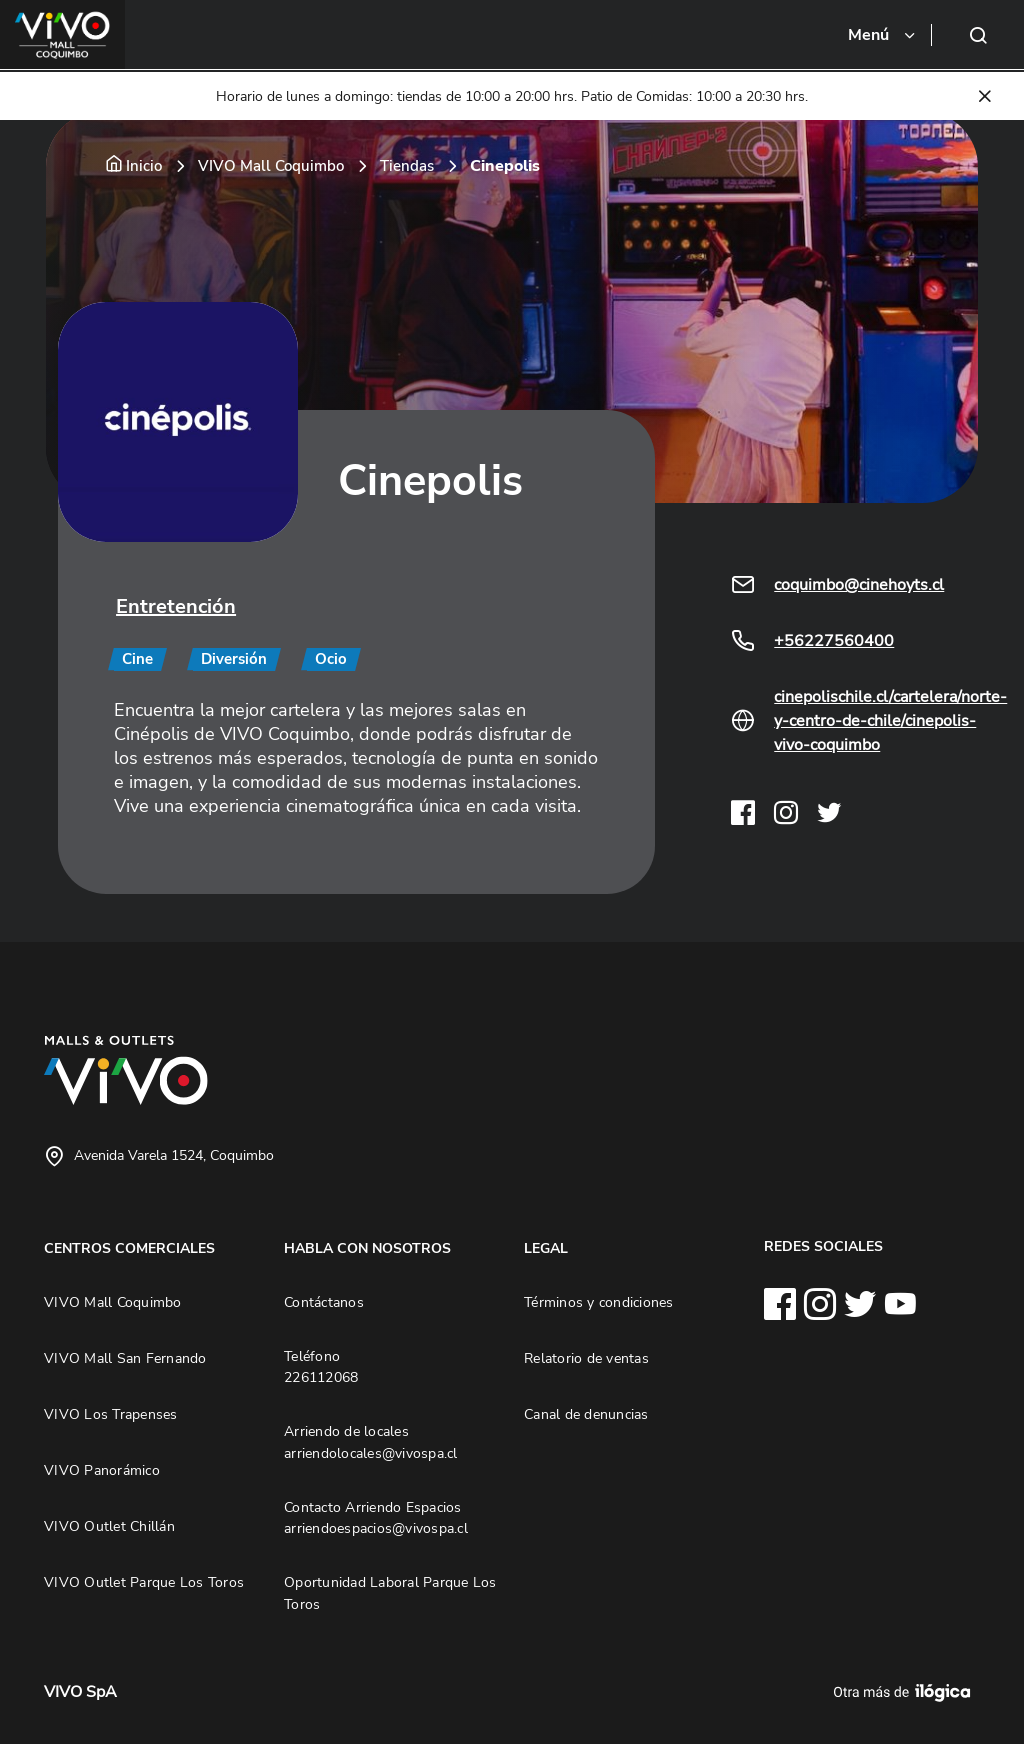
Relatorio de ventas (586, 1358)
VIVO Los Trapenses (111, 1414)
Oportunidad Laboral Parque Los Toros (390, 1593)
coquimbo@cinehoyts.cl (859, 585)
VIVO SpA (80, 1692)
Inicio (144, 166)
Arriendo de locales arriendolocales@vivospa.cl (371, 1442)
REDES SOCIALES (823, 1246)
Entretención (176, 606)
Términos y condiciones (599, 1302)
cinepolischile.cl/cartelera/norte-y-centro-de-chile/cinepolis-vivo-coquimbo (890, 721)
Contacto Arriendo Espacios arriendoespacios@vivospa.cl (376, 1518)
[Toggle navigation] (883, 35)
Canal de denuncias (586, 1414)
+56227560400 (834, 641)
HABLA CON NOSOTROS (367, 1248)
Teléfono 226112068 (321, 1367)
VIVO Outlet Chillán (109, 1526)
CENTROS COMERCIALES (129, 1248)
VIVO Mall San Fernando (125, 1358)
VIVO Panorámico (102, 1470)
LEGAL (546, 1248)
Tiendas (407, 166)
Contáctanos (324, 1302)
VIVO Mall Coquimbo (271, 166)
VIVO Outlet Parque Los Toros (144, 1582)
